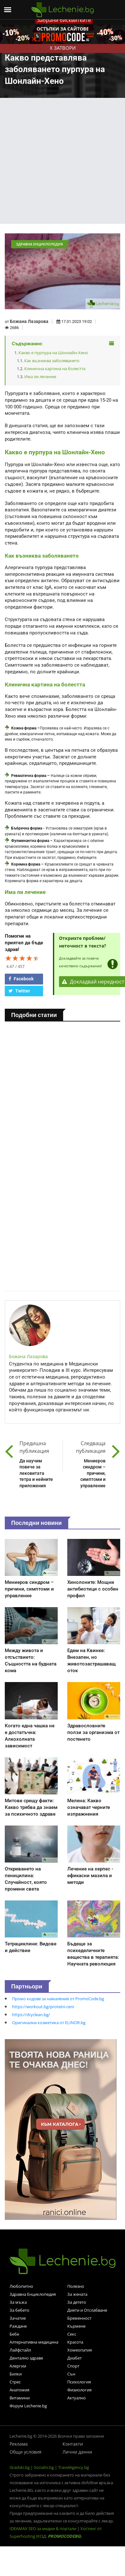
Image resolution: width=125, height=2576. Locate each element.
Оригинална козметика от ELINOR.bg (48, 2022)
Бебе (14, 2334)
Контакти (72, 2444)
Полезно (75, 2286)
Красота (75, 2342)
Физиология (79, 2390)
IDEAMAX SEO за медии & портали (43, 2528)
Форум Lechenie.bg (28, 2406)
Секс (71, 2334)
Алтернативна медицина (34, 2342)
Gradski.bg (20, 2467)
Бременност (79, 2318)
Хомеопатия (79, 2350)
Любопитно (21, 2286)
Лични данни (77, 2452)
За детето (76, 2302)
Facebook (21, 978)
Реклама (19, 2444)
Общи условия (25, 2452)
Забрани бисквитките (64, 20)
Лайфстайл (20, 2350)
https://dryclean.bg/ (31, 2014)
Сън (71, 2374)
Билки (16, 2374)
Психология (79, 2382)
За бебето (19, 2310)
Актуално (76, 2398)
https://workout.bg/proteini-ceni (43, 2006)
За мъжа (18, 2302)
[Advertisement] (60, 161)
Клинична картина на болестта (54, 368)
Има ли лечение (40, 376)
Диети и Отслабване (87, 2310)
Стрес (15, 2382)
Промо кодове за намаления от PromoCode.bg (58, 1999)
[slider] (22, 958)
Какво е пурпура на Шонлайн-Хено (53, 352)
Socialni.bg (44, 2467)
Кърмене (76, 2326)
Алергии (18, 2366)
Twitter (19, 990)
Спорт (73, 2366)
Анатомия (19, 2390)
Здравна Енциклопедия (33, 2294)
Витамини (20, 2398)
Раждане (18, 2326)
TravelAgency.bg (73, 2467)
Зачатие (18, 2318)
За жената (77, 2294)
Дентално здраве (26, 2358)
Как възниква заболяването (51, 360)
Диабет (74, 2358)
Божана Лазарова (29, 321)
